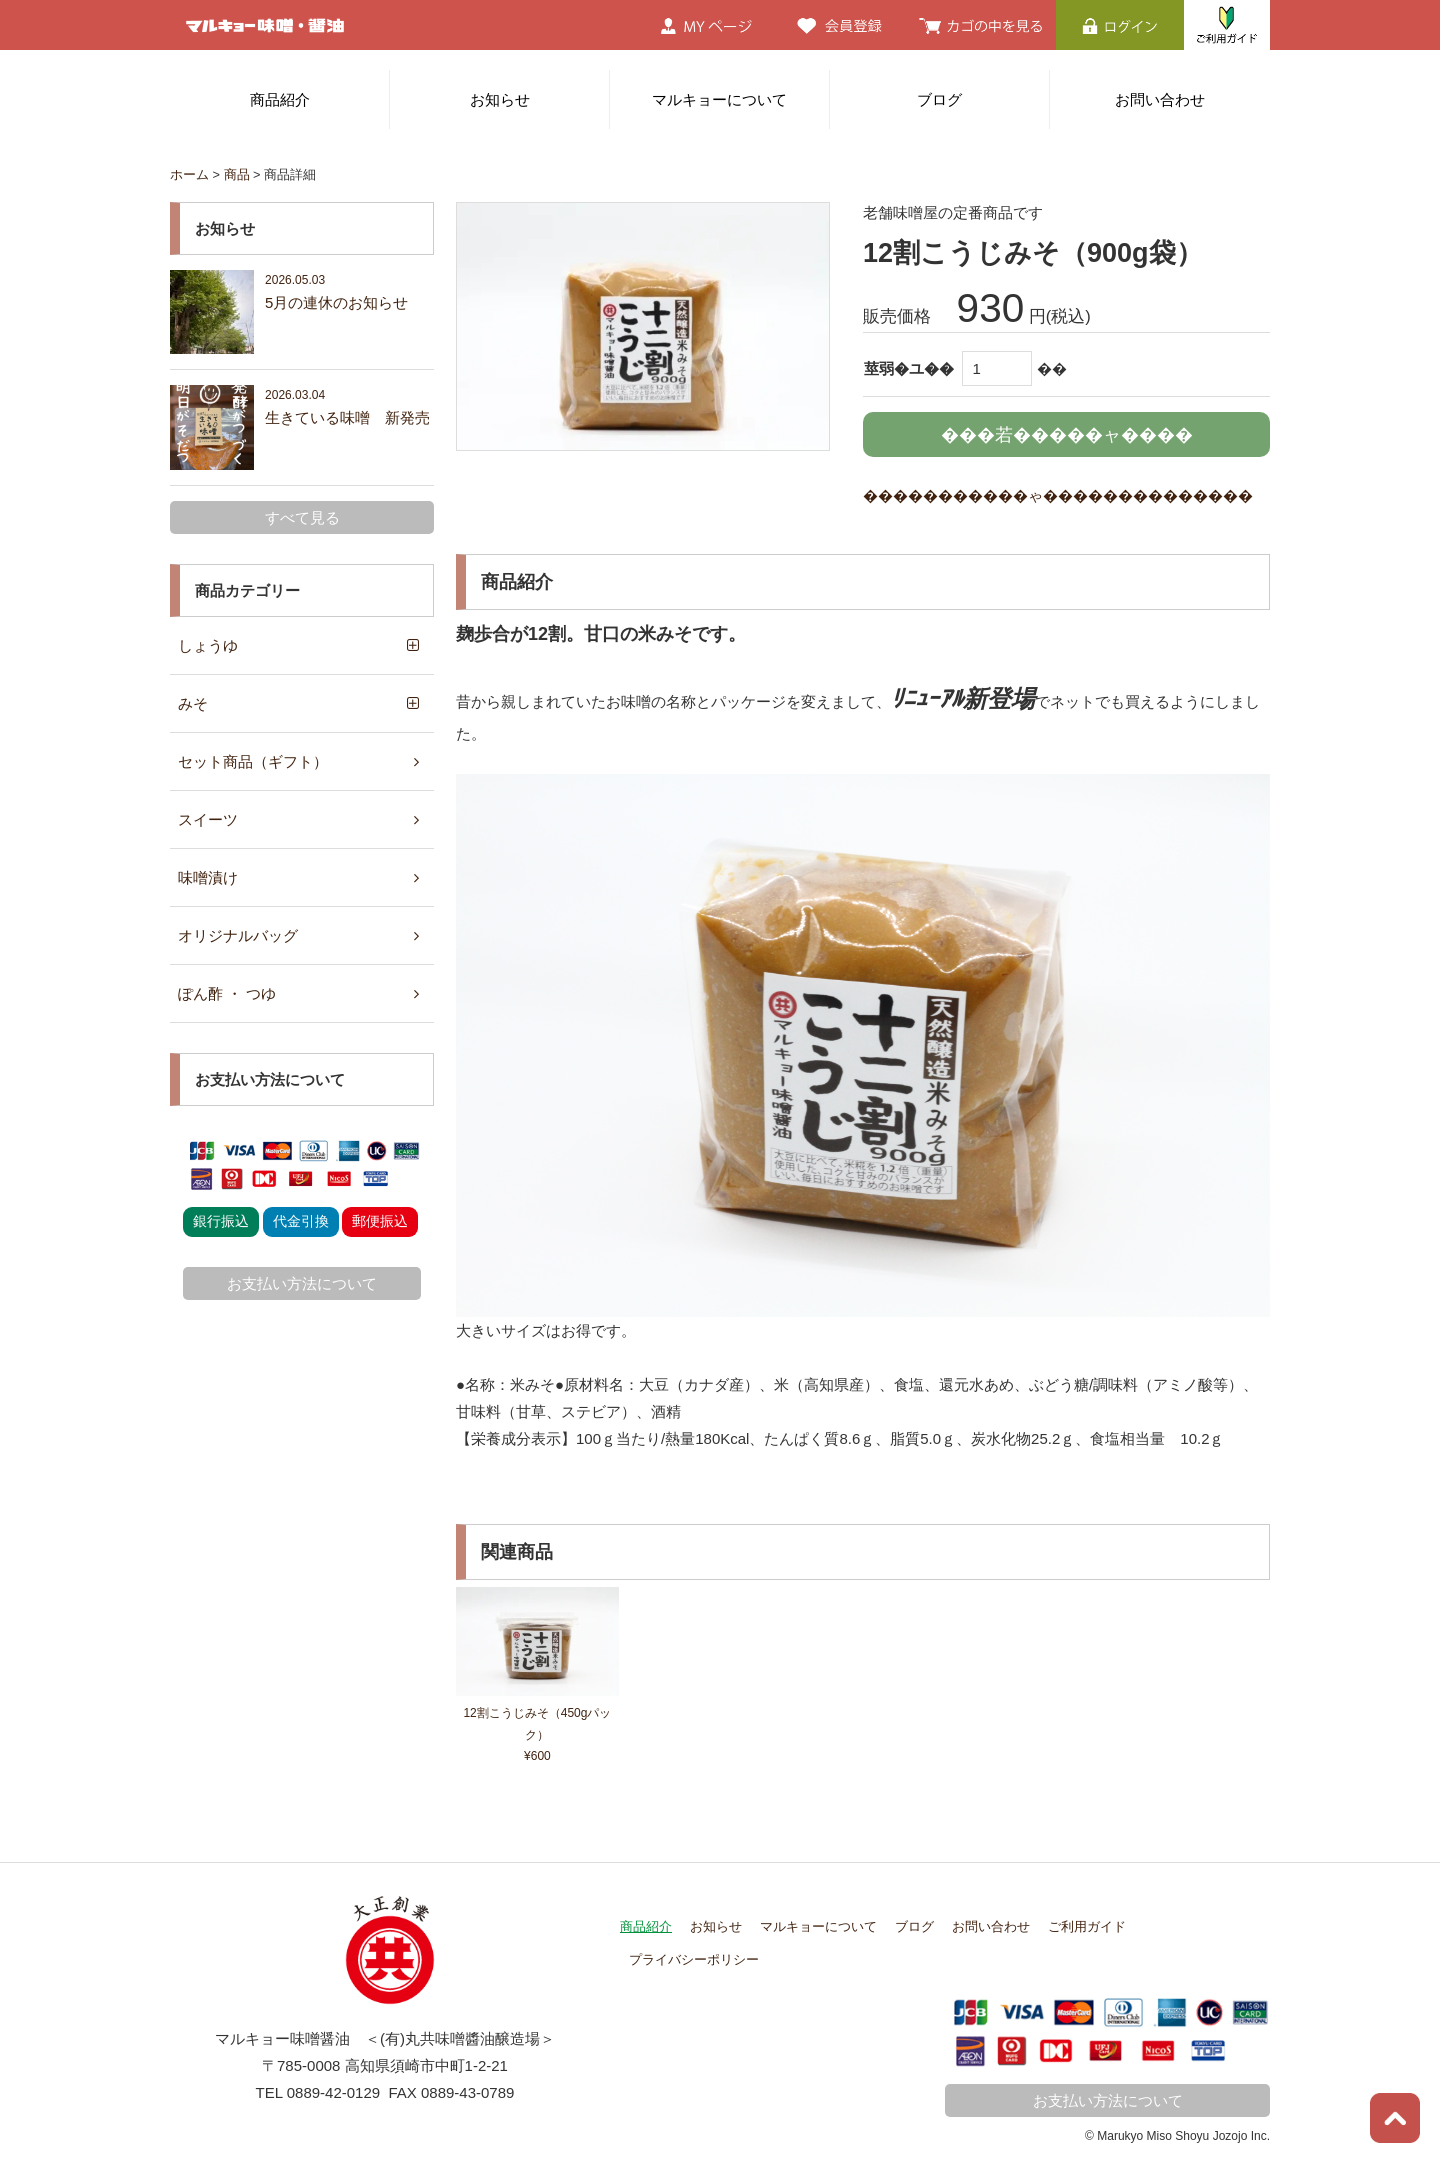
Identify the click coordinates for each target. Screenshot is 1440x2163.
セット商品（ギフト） (253, 761)
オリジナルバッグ (238, 935)
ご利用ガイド (1087, 1926)
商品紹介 (280, 99)
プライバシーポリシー (694, 1959)
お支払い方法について (302, 1283)
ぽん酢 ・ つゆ (227, 993)
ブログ (939, 99)
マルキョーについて (719, 99)
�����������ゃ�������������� (1058, 495)
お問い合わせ (1160, 99)
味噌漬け (208, 877)
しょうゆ (208, 645)
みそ (193, 703)
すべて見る (302, 517)
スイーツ (208, 819)
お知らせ (500, 99)
